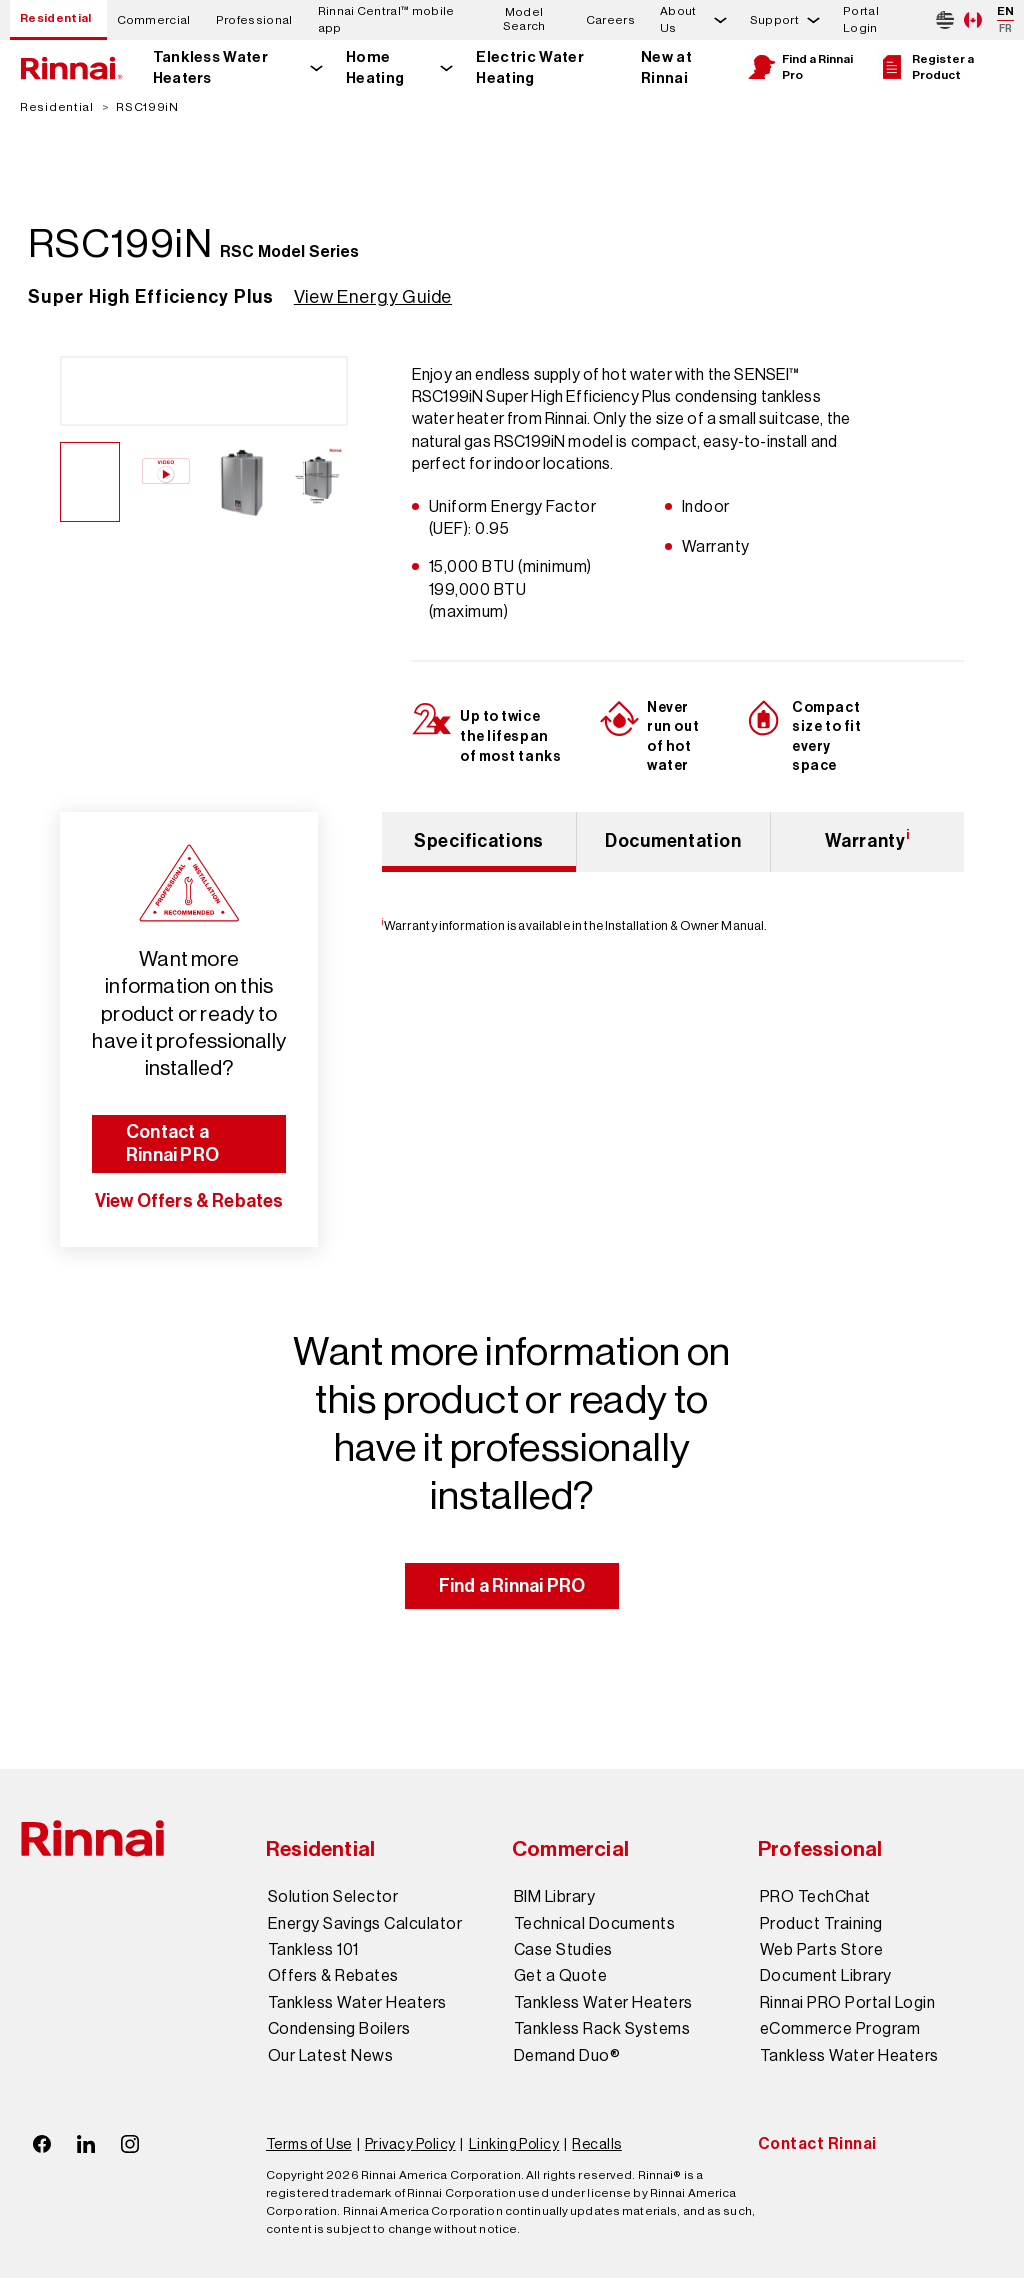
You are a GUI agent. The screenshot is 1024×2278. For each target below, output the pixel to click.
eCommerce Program (840, 2029)
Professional (254, 20)
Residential (56, 18)
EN (1005, 11)
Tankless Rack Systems (602, 2029)
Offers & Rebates (333, 1976)
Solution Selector (333, 1897)
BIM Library (554, 1897)
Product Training (821, 1924)
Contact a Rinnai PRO (172, 1143)
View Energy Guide (373, 297)
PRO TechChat (815, 1897)
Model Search (524, 19)
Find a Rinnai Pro (800, 67)
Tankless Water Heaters (210, 67)
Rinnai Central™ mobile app (386, 19)
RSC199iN (147, 107)
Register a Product (925, 67)
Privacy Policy (410, 2144)
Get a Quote (560, 1976)
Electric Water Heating (529, 67)
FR (1005, 28)
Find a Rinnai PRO (512, 1586)
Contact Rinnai (817, 2143)
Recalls (596, 2144)
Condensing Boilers (339, 2029)
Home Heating (375, 67)
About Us (678, 19)
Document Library (826, 1976)
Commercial (154, 20)
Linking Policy (514, 2144)
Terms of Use (309, 2144)
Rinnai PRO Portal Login (847, 2003)
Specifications (479, 841)
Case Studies (563, 1950)
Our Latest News (330, 2056)
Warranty (867, 839)
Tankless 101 (313, 1950)
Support (774, 20)
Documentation (673, 841)
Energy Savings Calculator (365, 1924)
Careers (610, 20)
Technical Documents (594, 1924)
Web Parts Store (821, 1950)
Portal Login (861, 19)
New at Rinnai (666, 67)
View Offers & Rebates (189, 1201)
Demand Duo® (567, 2056)
